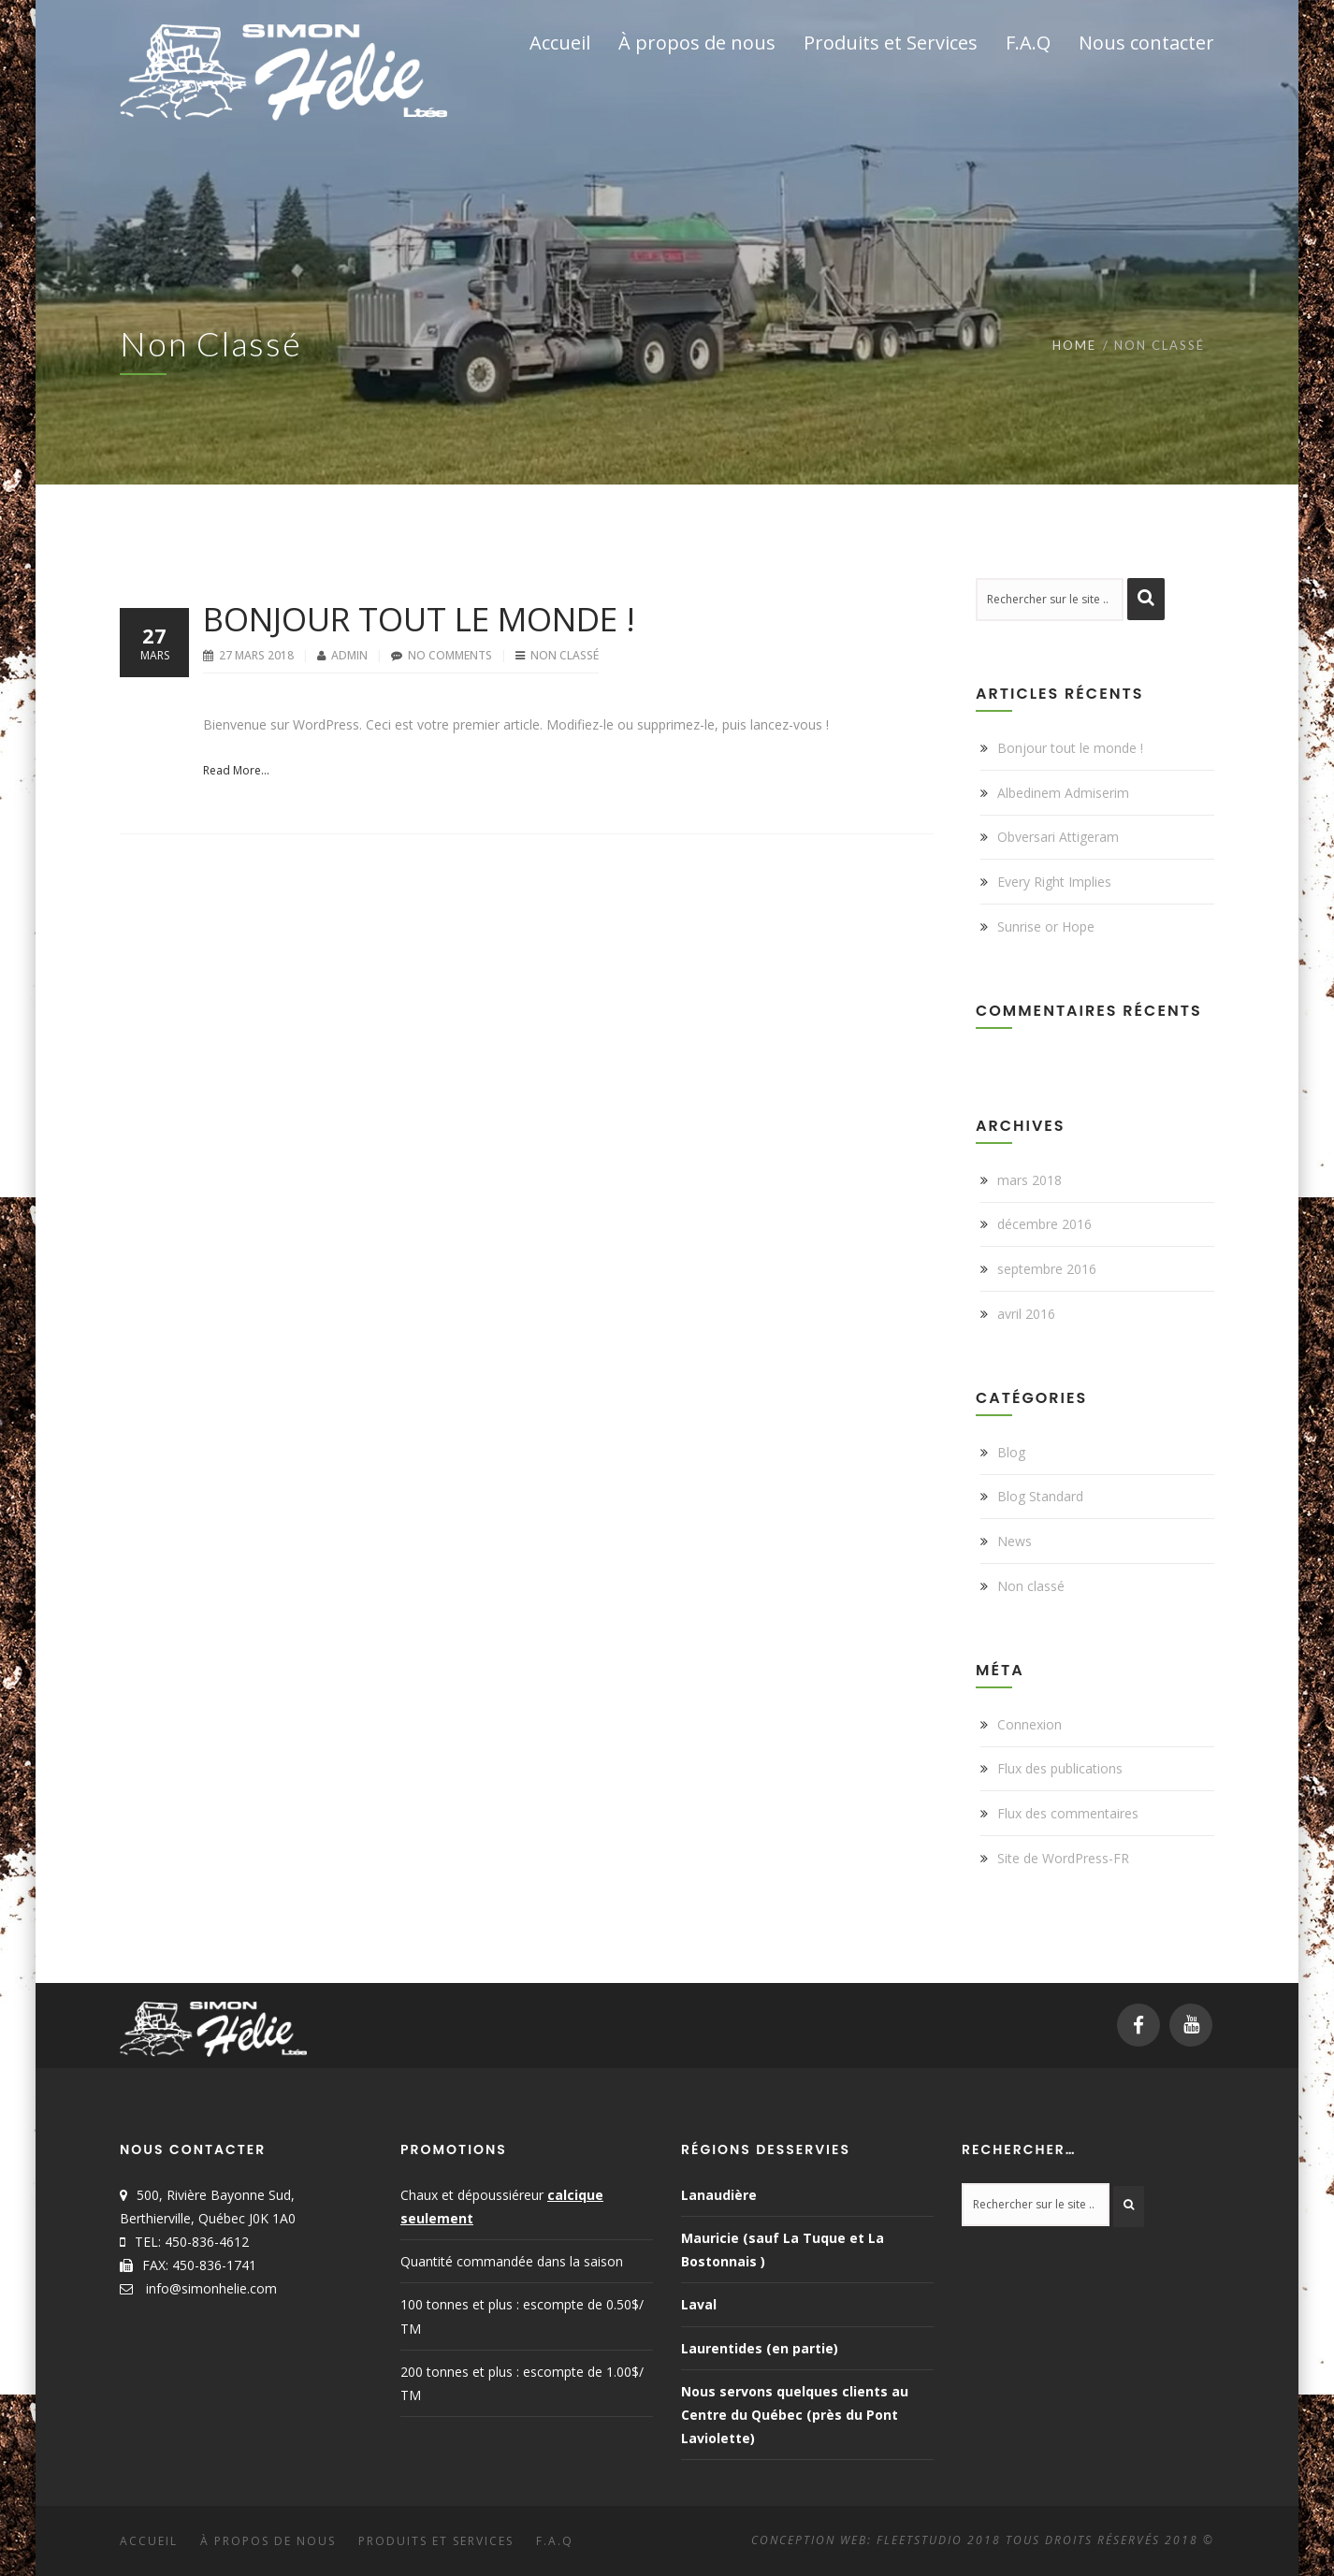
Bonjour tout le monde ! (419, 619)
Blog (1011, 1452)
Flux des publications (1060, 1768)
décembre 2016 (1044, 1224)
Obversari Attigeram (1058, 837)
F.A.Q (554, 2541)
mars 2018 (1029, 1180)
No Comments (450, 655)
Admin (350, 655)
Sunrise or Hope (1046, 926)
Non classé (564, 655)
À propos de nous (268, 2541)
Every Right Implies (1054, 881)
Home (1074, 345)
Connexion (1029, 1724)
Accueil (149, 2541)
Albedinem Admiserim (1063, 793)
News (1014, 1541)
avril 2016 (1026, 1314)
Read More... (236, 770)
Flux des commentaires (1067, 1813)
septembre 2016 (1046, 1269)
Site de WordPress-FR (1063, 1858)
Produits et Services (436, 2541)
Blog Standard (1040, 1496)
